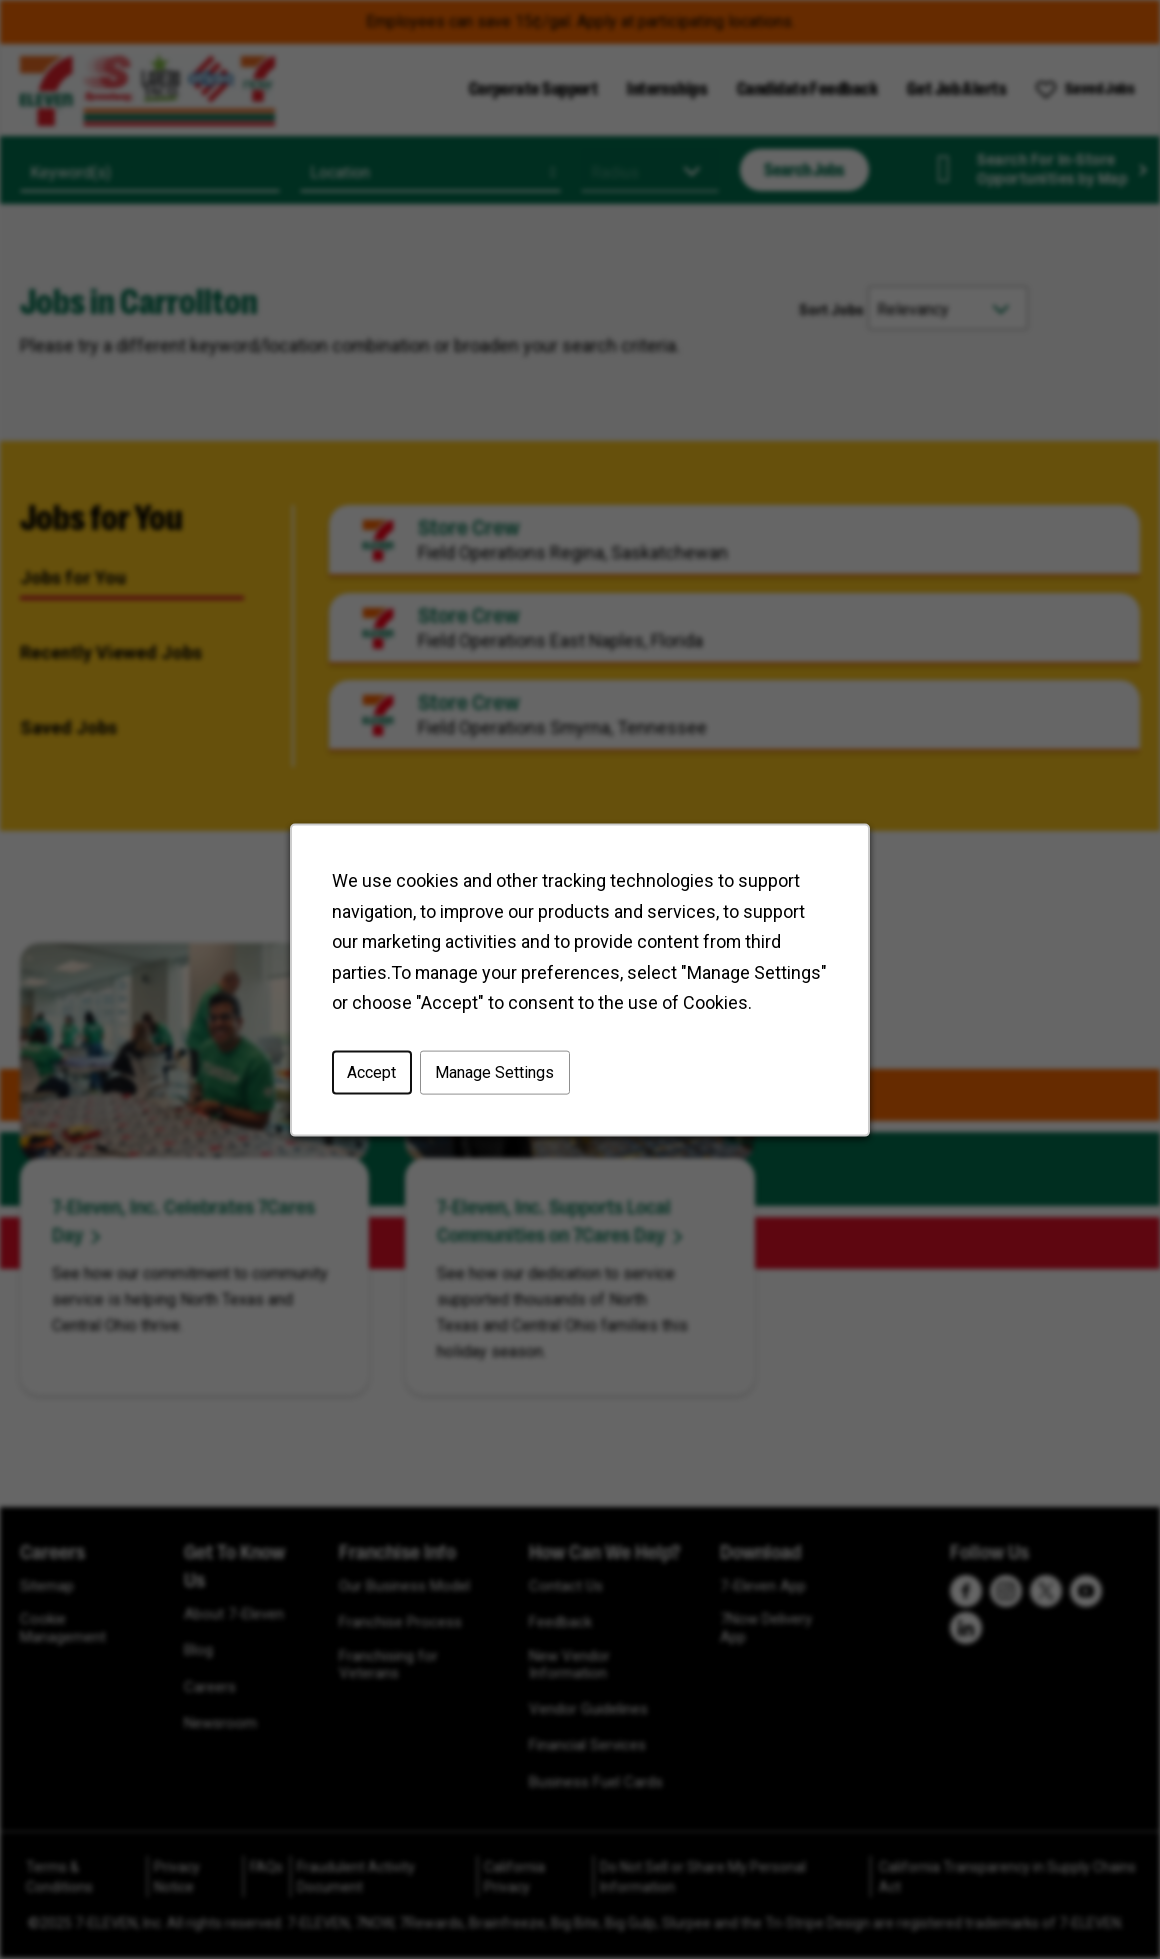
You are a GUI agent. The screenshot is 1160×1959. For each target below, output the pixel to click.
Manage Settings (494, 1071)
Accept (371, 1071)
